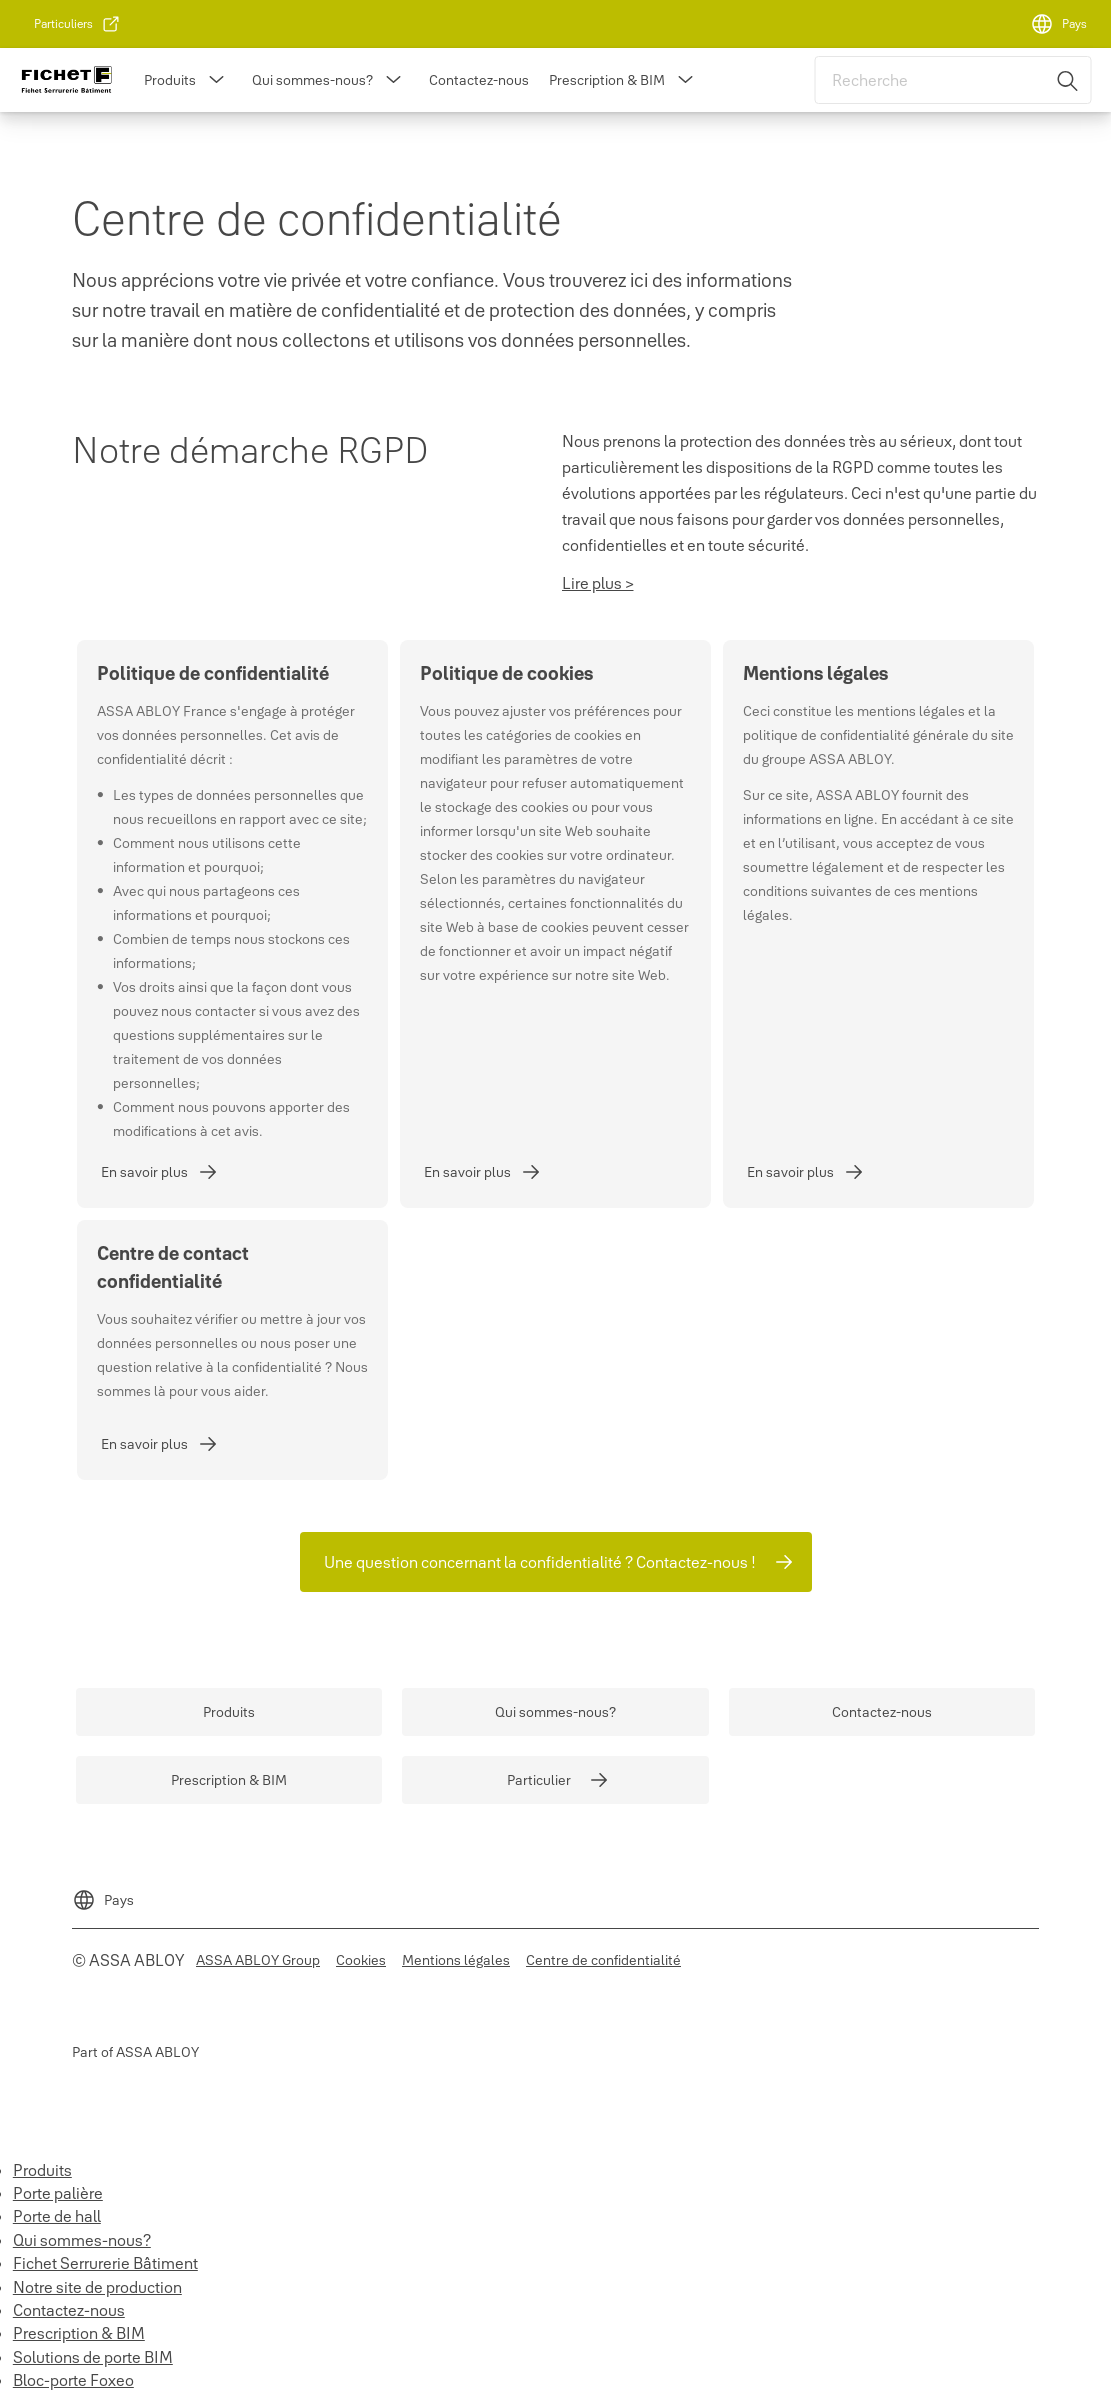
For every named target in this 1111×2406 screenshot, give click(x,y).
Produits (170, 80)
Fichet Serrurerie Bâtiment (105, 2263)
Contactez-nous (479, 80)
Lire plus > (598, 583)
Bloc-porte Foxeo (73, 2380)
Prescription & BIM (607, 80)
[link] (77, 24)
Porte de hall (57, 2216)
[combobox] (953, 80)
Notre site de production (97, 2287)
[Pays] (1058, 24)
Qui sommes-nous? (312, 80)
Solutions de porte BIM (93, 2357)
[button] (216, 80)
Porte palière (58, 2193)
